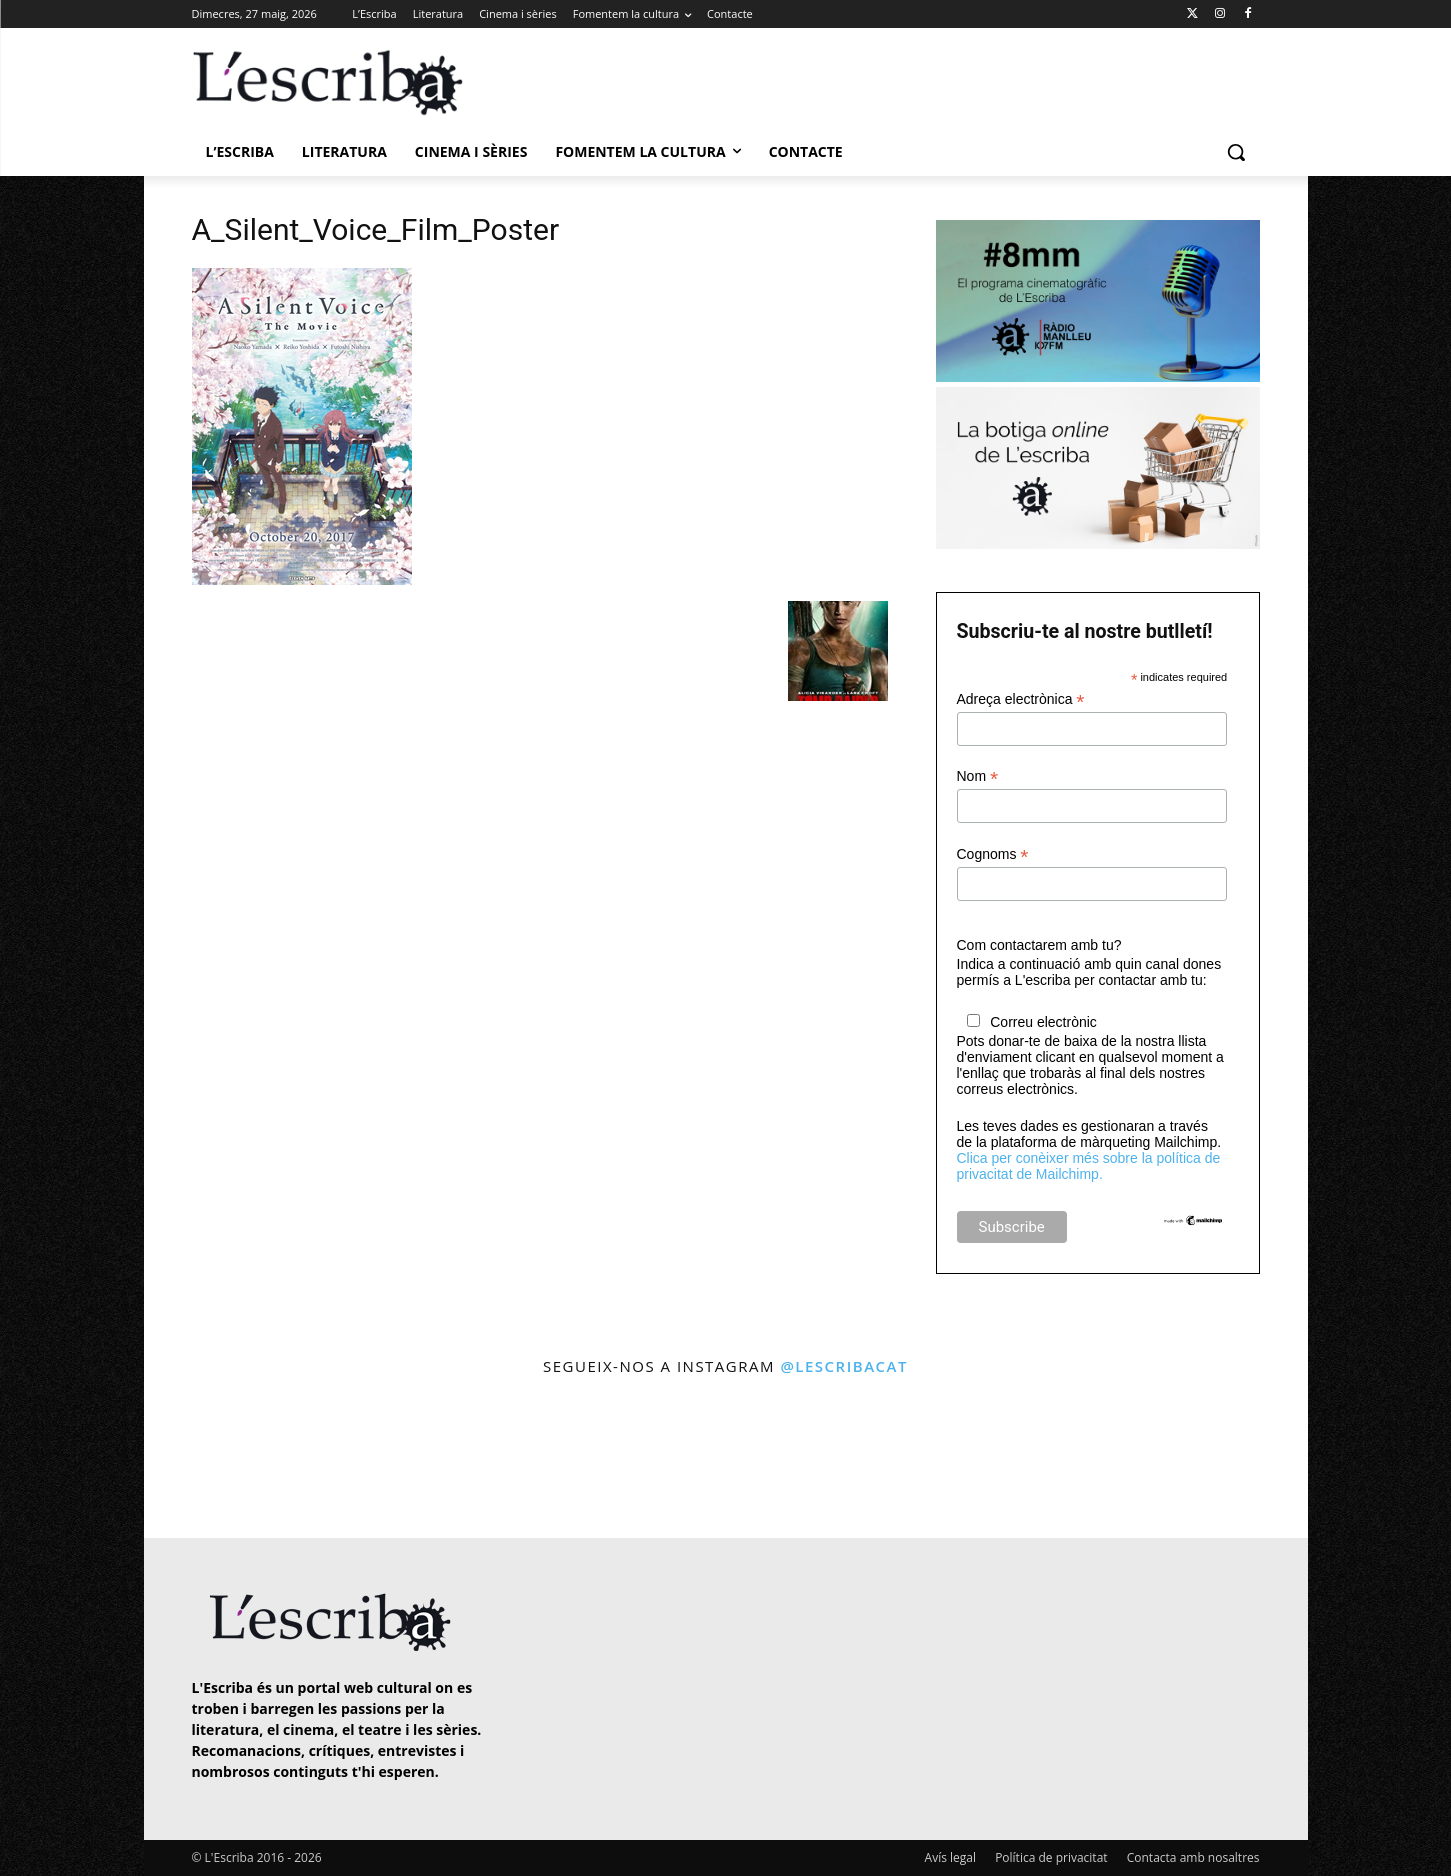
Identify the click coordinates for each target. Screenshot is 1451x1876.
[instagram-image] (212, 1459)
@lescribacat (844, 1366)
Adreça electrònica (1021, 699)
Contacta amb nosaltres (1193, 1857)
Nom (978, 776)
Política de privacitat (1051, 1857)
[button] (1236, 152)
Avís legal (950, 1857)
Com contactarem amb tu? (1039, 945)
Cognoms (993, 854)
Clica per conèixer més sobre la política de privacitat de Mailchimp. (1089, 1166)
